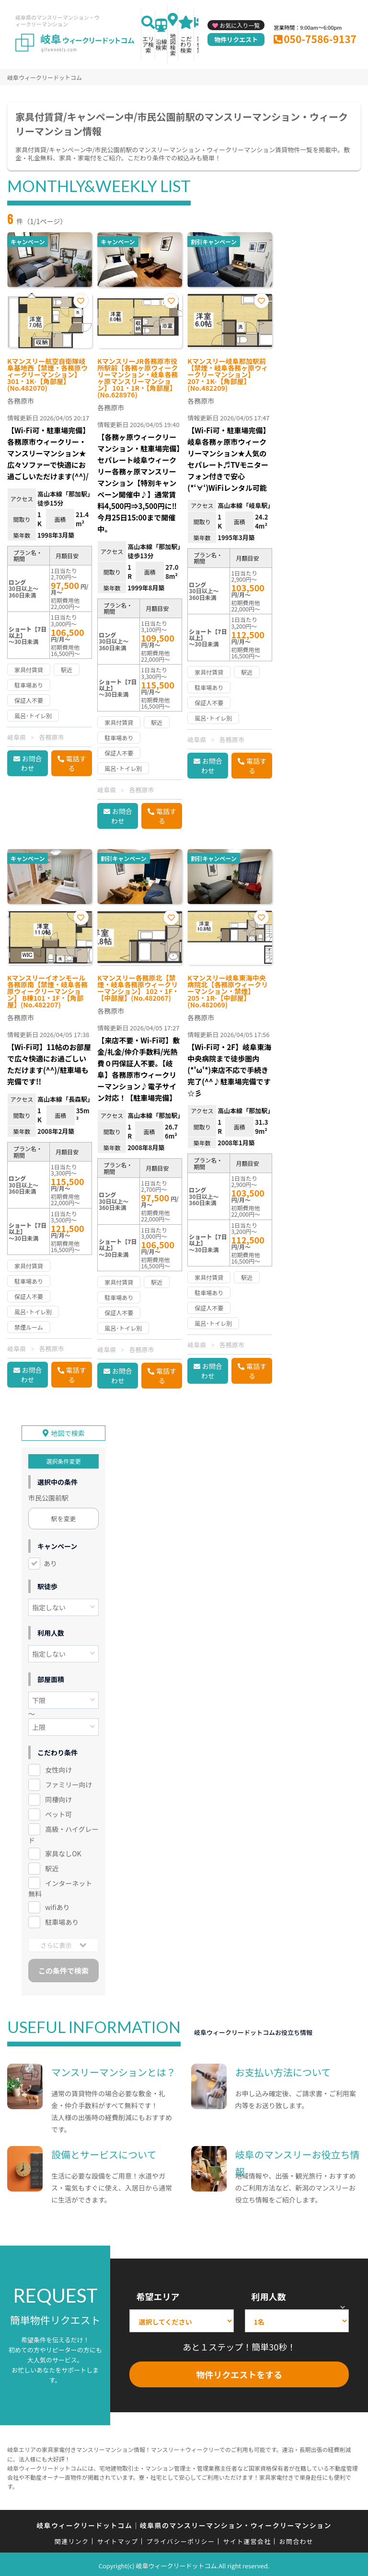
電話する (76, 763)
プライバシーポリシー (180, 2538)
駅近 (51, 1865)
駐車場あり (62, 1919)
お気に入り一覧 (239, 25)
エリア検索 (148, 44)
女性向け (58, 1766)
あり (50, 1560)
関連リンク (72, 2538)
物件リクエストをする (239, 2371)
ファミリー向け (68, 1781)
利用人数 (269, 2293)
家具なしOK (63, 1850)
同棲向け (58, 1796)
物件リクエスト (236, 39)
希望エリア (157, 2293)
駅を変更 (63, 1515)
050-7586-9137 (320, 39)
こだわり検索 (186, 44)
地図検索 (173, 44)
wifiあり (57, 1904)
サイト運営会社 (247, 2538)
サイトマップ (117, 2538)
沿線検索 (161, 44)
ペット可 (58, 1811)
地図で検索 (68, 1430)
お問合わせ (31, 763)
